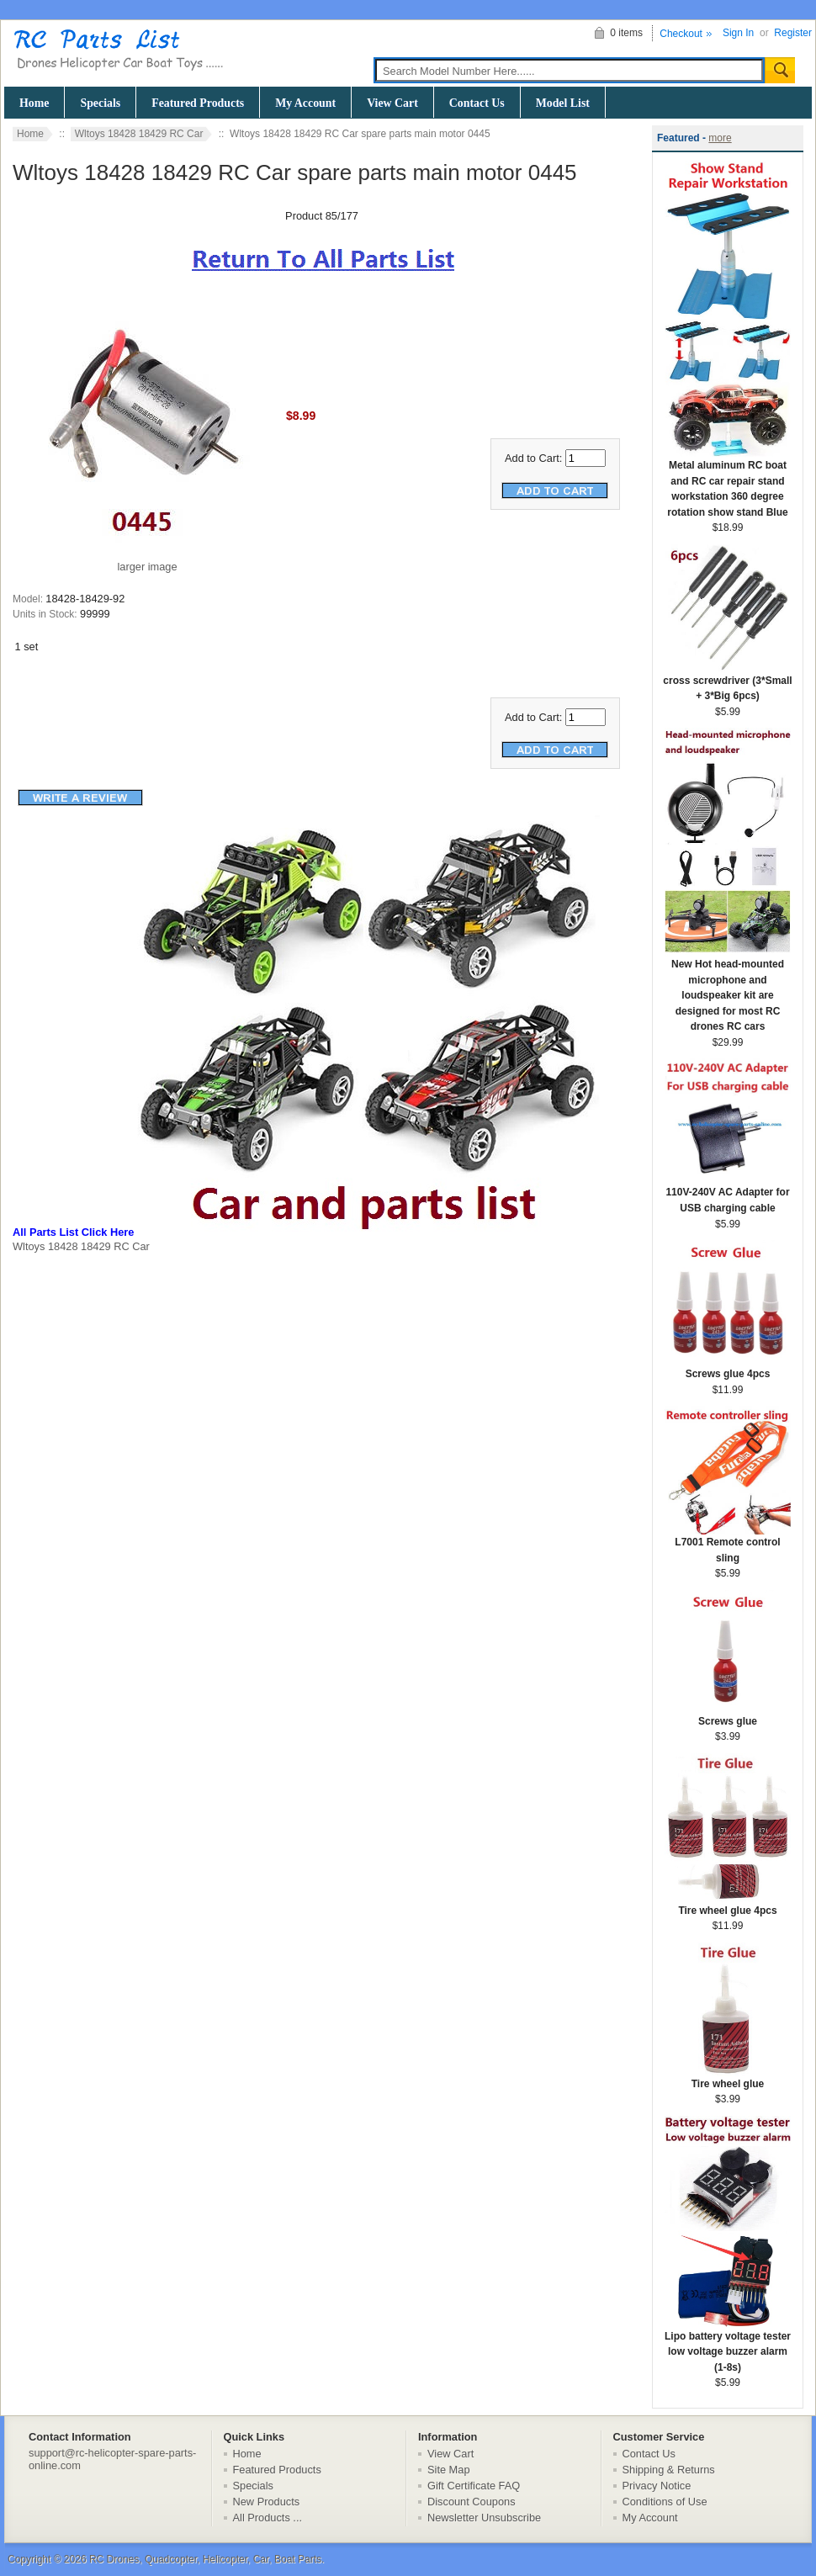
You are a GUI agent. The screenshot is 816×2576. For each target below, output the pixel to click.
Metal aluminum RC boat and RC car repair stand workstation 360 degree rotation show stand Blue (728, 483)
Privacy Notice (657, 2485)
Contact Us (477, 103)
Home (34, 103)
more (719, 138)
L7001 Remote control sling (728, 1544)
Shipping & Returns (669, 2469)
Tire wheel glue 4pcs (728, 1905)
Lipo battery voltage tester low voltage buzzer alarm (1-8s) (728, 2346)
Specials (100, 103)
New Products (266, 2501)
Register (793, 33)
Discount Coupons (471, 2501)
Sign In (738, 33)
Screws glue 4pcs (728, 1368)
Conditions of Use (665, 2501)
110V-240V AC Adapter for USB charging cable (728, 1194)
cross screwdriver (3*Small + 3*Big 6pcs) (727, 683)
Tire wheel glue (728, 2078)
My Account (305, 103)
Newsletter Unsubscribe (484, 2517)
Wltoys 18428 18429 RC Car (139, 134)
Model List (563, 103)
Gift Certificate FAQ (473, 2485)
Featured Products (197, 103)
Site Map (448, 2469)
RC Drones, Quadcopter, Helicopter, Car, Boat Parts (205, 2559)
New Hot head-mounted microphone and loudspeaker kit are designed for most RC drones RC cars (728, 989)
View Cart (392, 103)
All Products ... (268, 2517)
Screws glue (728, 1715)
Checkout (681, 34)
